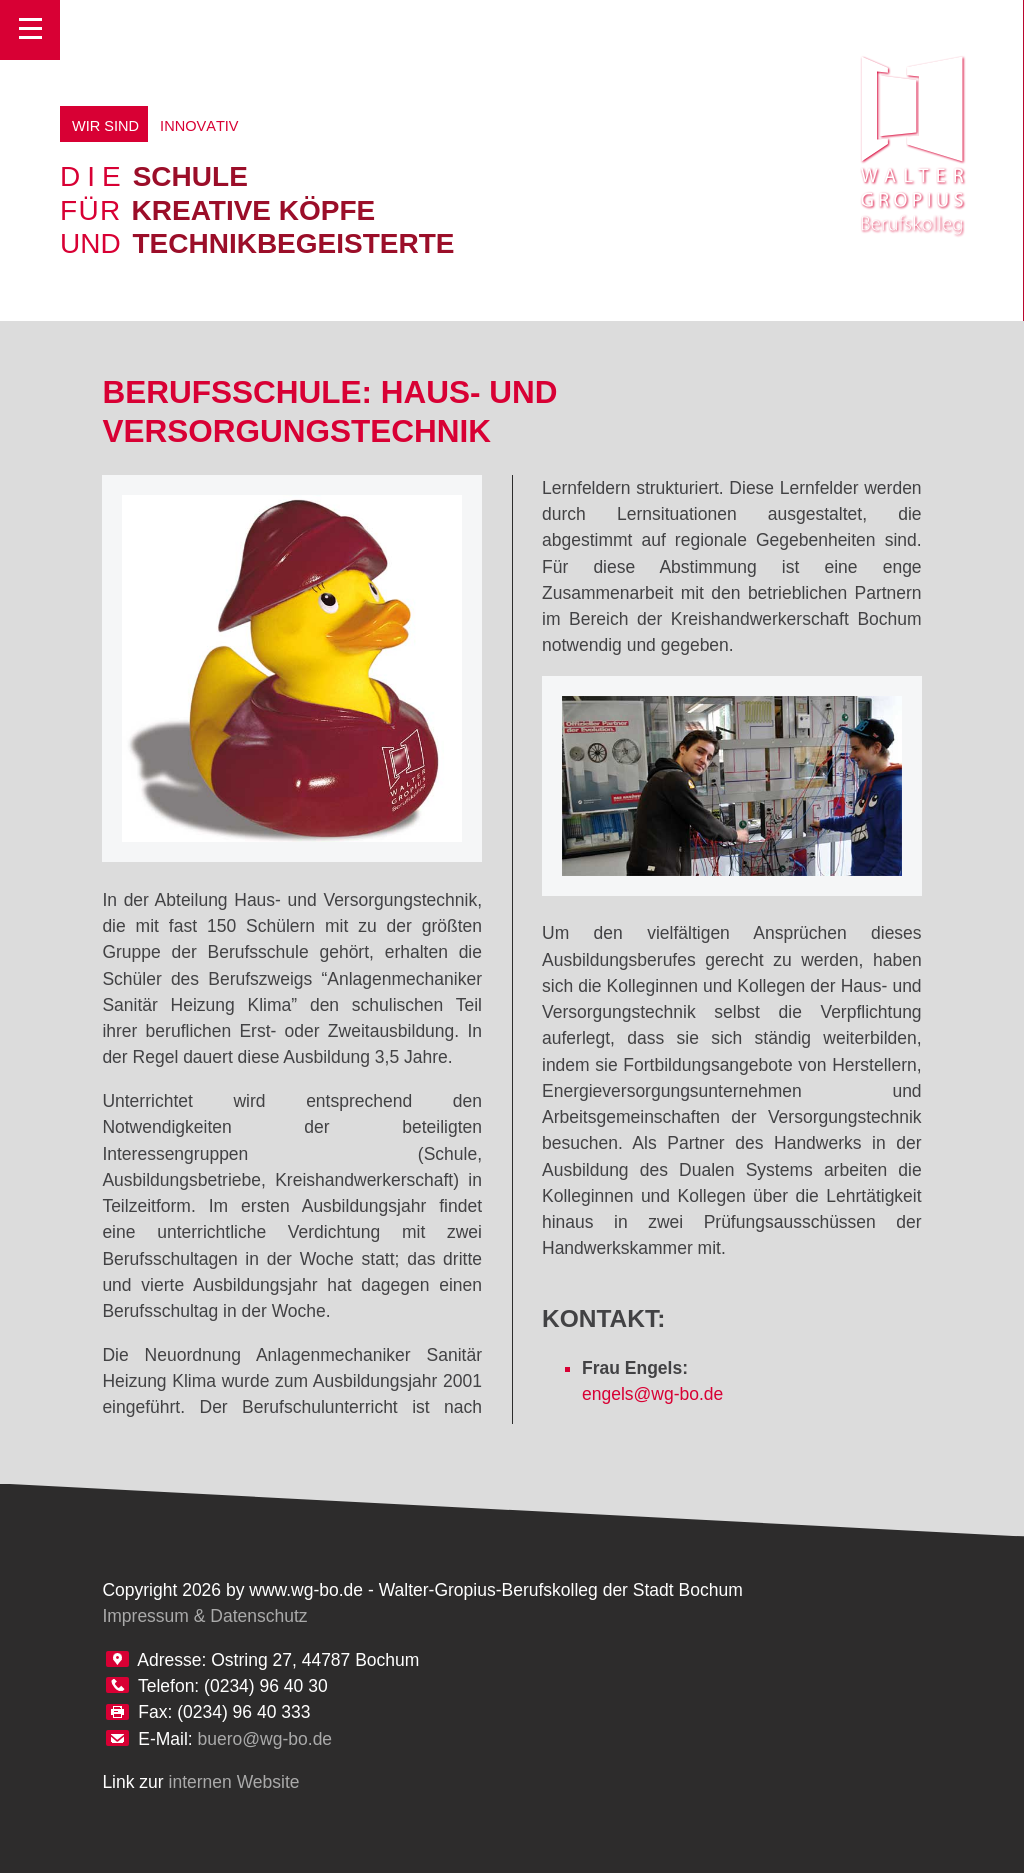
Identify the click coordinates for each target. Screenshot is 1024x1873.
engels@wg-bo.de (652, 1394)
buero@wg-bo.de (265, 1739)
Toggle (30, 30)
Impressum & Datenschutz (204, 1616)
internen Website (234, 1782)
